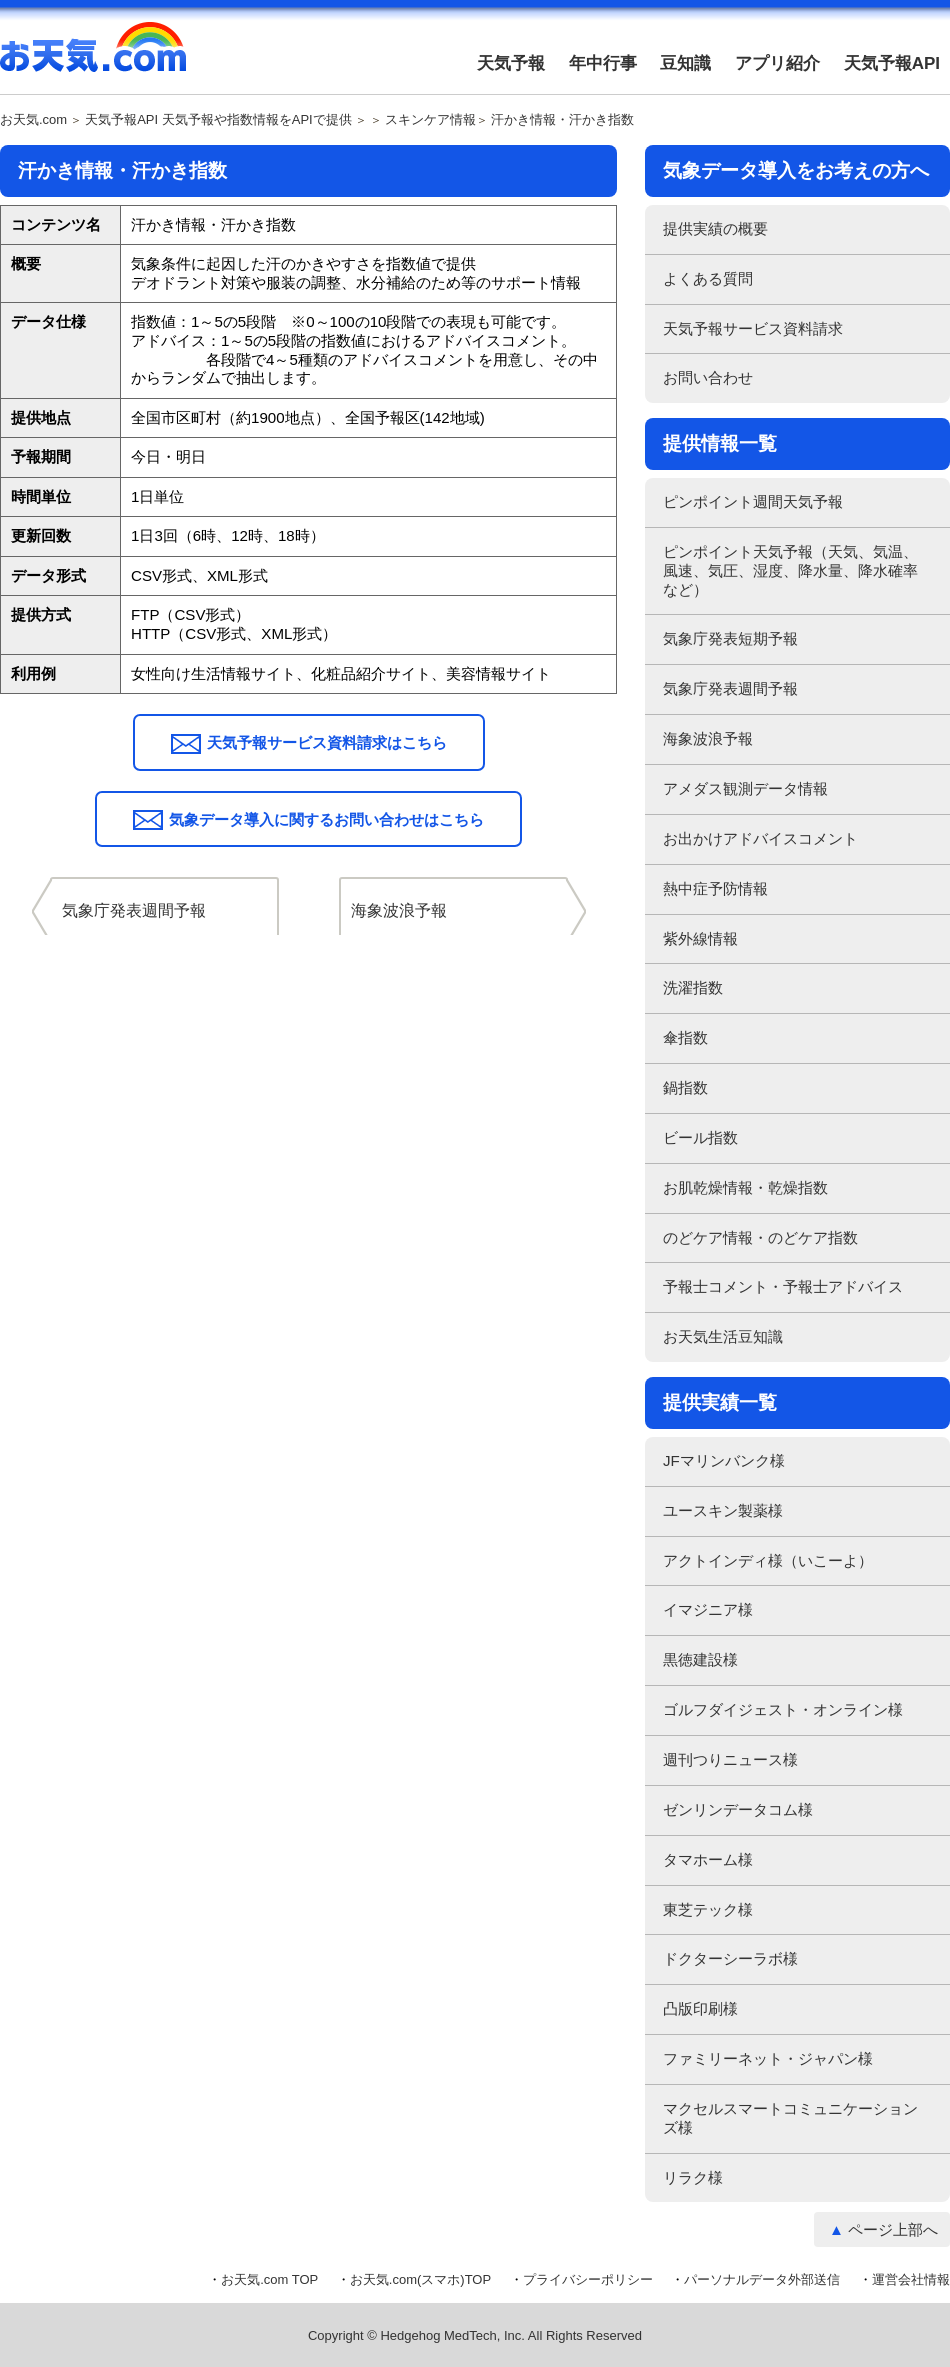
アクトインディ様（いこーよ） (768, 1560)
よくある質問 (708, 278)
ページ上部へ (893, 2229)
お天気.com (93, 58)
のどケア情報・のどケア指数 (760, 1237)
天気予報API (892, 63)
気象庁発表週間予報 (730, 688)
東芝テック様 (708, 1909)
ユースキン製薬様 (723, 1510)
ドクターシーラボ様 (730, 1958)
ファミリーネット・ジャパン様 (768, 2058)
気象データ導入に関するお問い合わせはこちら (326, 819)
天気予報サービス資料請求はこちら (327, 742)
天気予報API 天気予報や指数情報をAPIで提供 (218, 120)
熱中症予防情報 (715, 888)
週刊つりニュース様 (730, 1759)
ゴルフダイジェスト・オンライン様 (783, 1709)
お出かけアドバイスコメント (760, 838)
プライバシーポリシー (588, 2279)
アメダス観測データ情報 (745, 788)
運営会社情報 (911, 2279)
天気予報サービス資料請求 (753, 328)
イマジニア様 (708, 1609)
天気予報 (511, 63)
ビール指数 (700, 1137)
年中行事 (603, 63)
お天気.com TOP (269, 2279)
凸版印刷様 (700, 2008)
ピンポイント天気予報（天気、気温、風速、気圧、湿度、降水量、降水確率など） (790, 570)
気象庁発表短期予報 (730, 638)
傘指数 (685, 1037)
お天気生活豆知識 (723, 1336)
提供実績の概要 (715, 228)
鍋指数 (685, 1087)
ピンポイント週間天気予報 (753, 501)
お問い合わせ (708, 377)
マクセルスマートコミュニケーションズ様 (790, 2118)
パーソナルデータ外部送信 (762, 2279)
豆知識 (685, 63)
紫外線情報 (700, 938)
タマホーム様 (708, 1859)
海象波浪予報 (708, 738)
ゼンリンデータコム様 (738, 1809)
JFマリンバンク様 (724, 1460)
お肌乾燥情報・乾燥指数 (745, 1187)
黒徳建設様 (700, 1659)
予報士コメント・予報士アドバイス (783, 1286)
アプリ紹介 (777, 63)
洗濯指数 (693, 987)
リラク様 (693, 2177)
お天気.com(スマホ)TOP (420, 2279)
